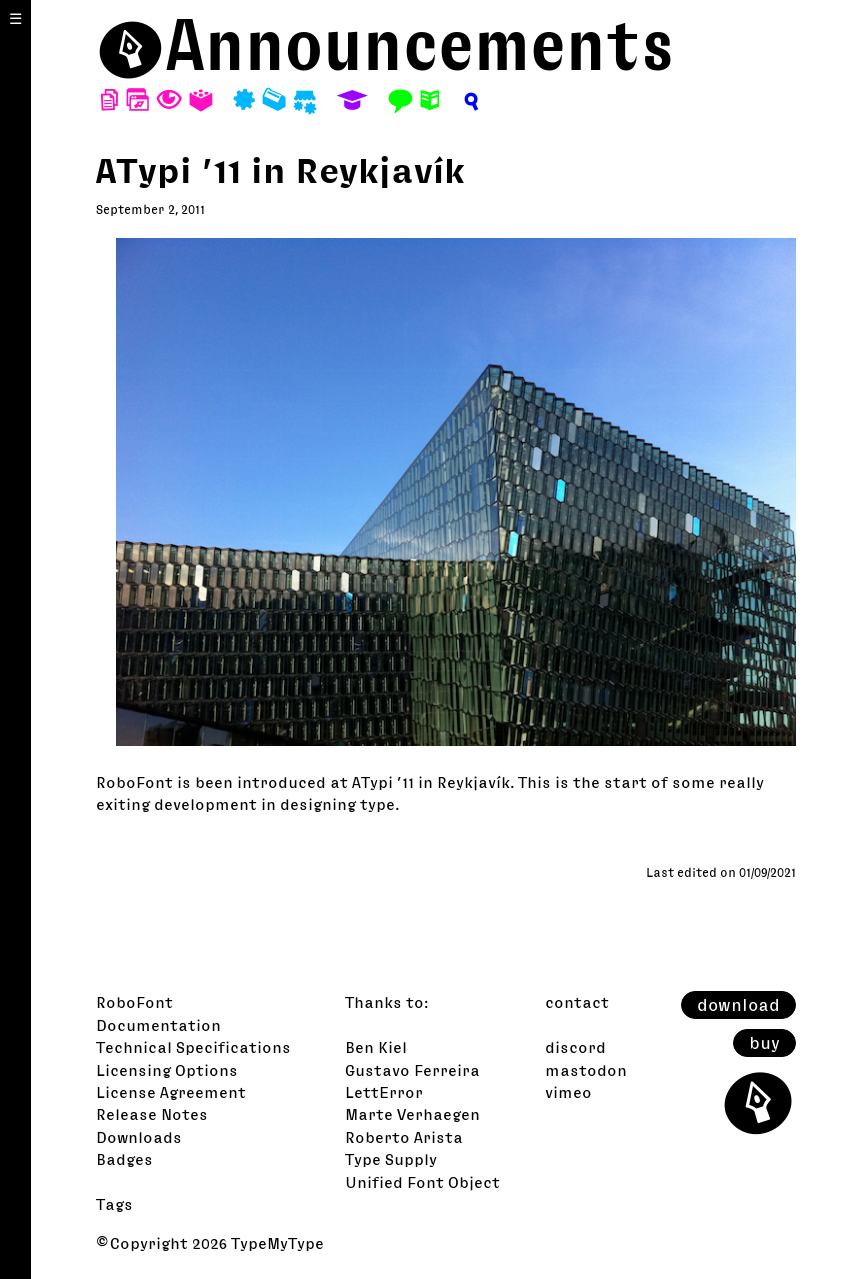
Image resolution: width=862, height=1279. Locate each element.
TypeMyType (277, 1243)
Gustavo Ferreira (412, 1070)
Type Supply (391, 1159)
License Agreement (171, 1092)
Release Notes (152, 1114)
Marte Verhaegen (412, 1114)
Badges (124, 1159)
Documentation (158, 1025)
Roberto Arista (404, 1137)
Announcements (419, 44)
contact (577, 1002)
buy (764, 1043)
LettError (384, 1092)
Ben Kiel (376, 1047)
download (738, 1005)
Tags (114, 1204)
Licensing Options (167, 1070)
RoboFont (134, 1002)
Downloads (139, 1137)
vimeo (568, 1092)
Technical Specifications (193, 1047)
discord (575, 1047)
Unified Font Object (422, 1182)
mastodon (586, 1070)
